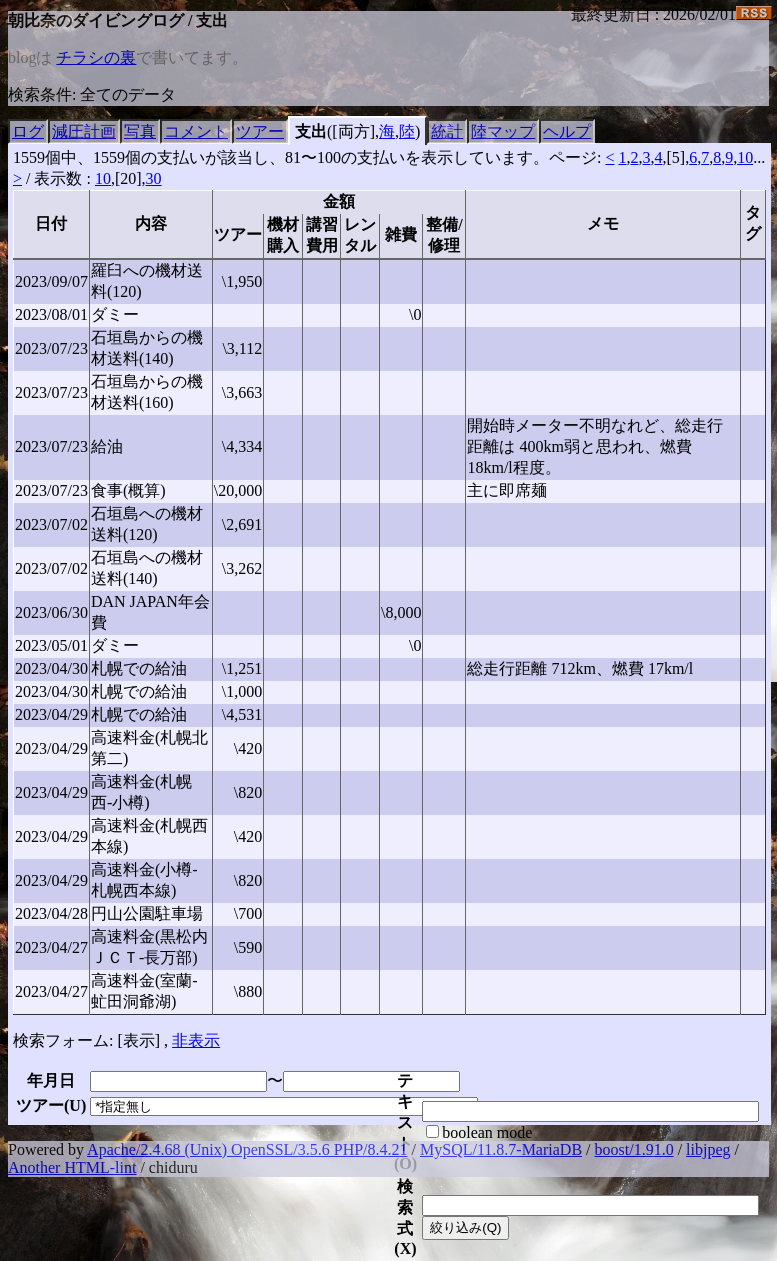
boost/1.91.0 (634, 1149)
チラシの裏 (96, 57)
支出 (311, 131)
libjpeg (708, 1149)
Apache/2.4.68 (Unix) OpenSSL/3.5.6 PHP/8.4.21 (247, 1149)
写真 (140, 131)
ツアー (260, 131)
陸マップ (503, 131)
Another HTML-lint (72, 1167)
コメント (196, 131)
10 (745, 157)
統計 (447, 131)
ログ (28, 131)
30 (154, 178)
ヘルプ (567, 131)
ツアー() (51, 1105)
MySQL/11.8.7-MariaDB (501, 1149)
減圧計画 (84, 131)
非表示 (196, 1040)
